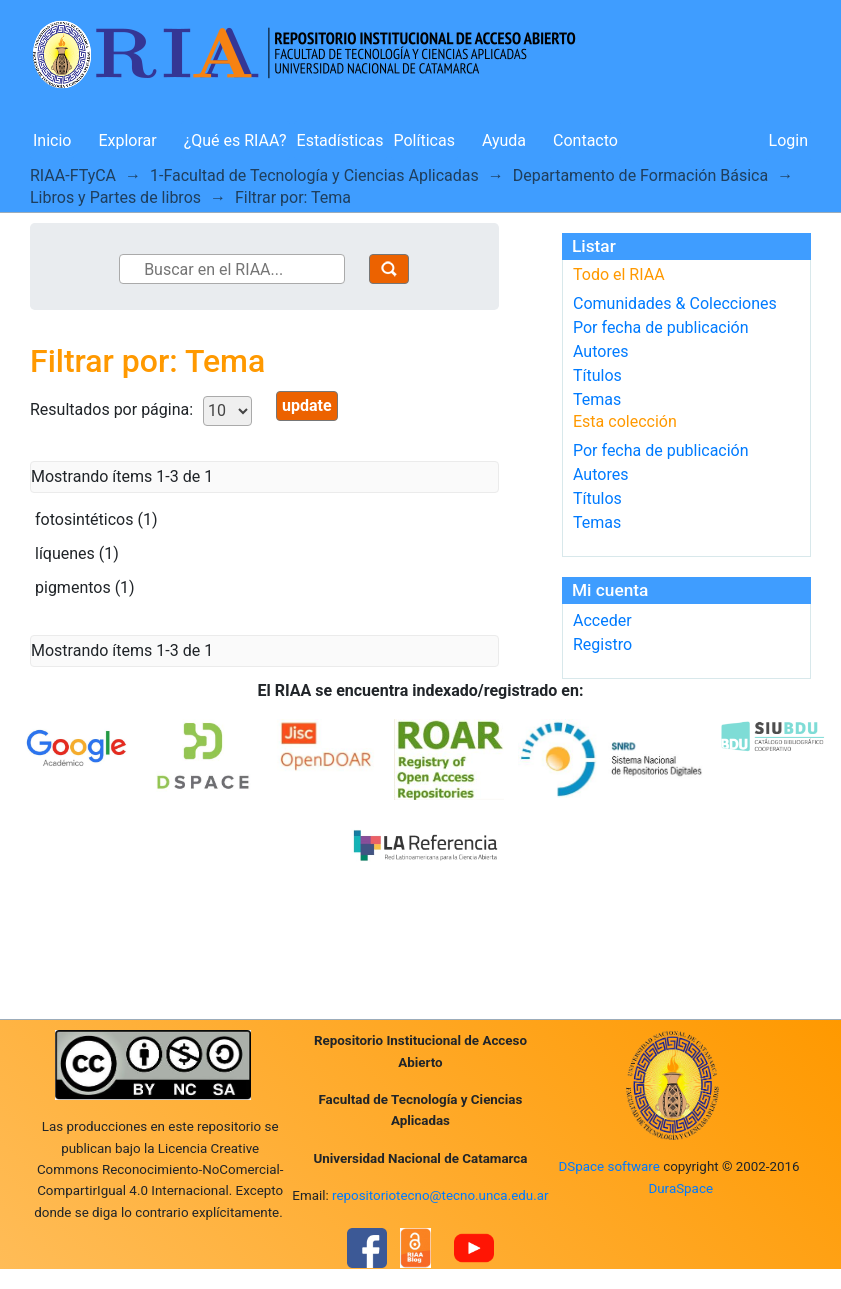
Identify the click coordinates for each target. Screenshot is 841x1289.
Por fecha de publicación (661, 327)
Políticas (424, 140)
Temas (597, 399)
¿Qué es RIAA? (235, 140)
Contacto (585, 140)
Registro (602, 644)
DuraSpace (680, 1188)
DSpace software (609, 1166)
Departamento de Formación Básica (640, 175)
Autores (600, 351)
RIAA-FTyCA (73, 175)
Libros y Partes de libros (115, 197)
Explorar (127, 140)
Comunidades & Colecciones (675, 303)
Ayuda (504, 140)
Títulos (597, 375)
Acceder (602, 620)
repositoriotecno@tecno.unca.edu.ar (440, 1195)
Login (788, 140)
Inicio (52, 140)
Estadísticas (340, 140)
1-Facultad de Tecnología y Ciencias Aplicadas (314, 175)
